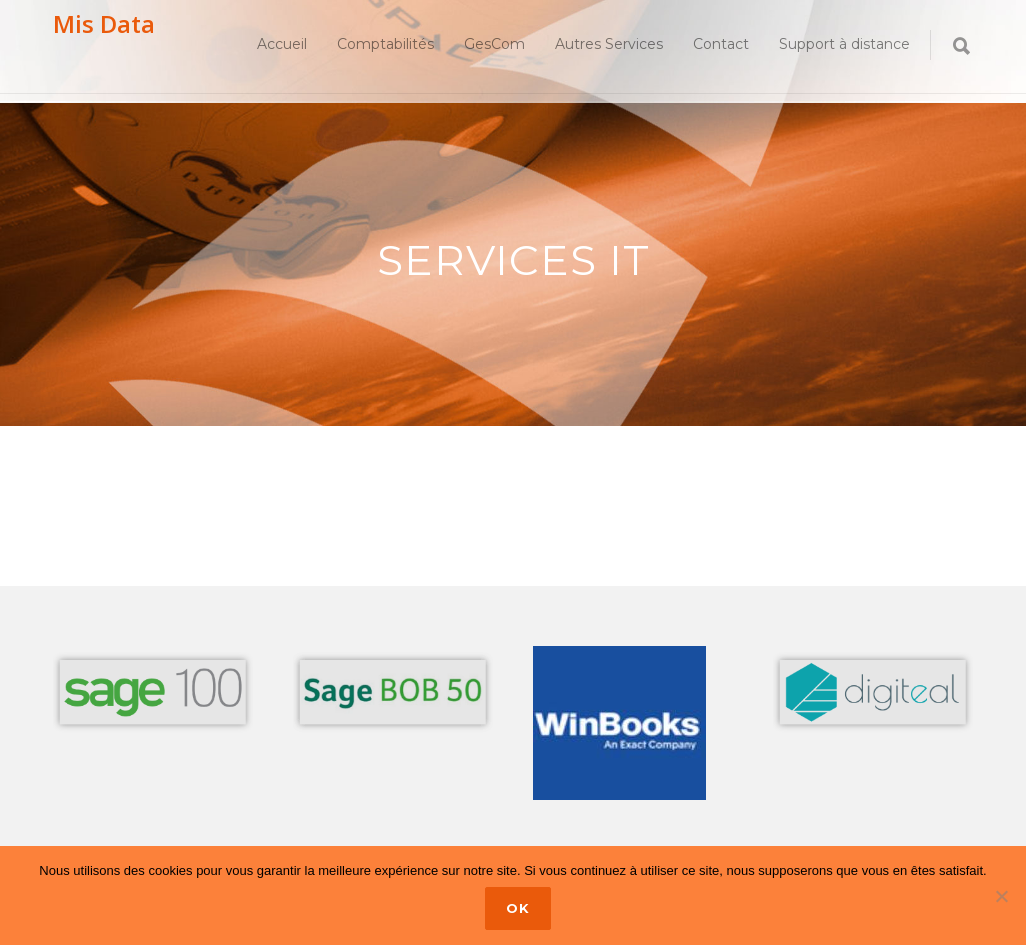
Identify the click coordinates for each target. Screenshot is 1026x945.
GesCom (494, 44)
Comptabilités (385, 44)
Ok (518, 908)
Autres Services (609, 44)
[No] (1001, 896)
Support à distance (844, 44)
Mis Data (104, 23)
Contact (721, 44)
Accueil (282, 44)
